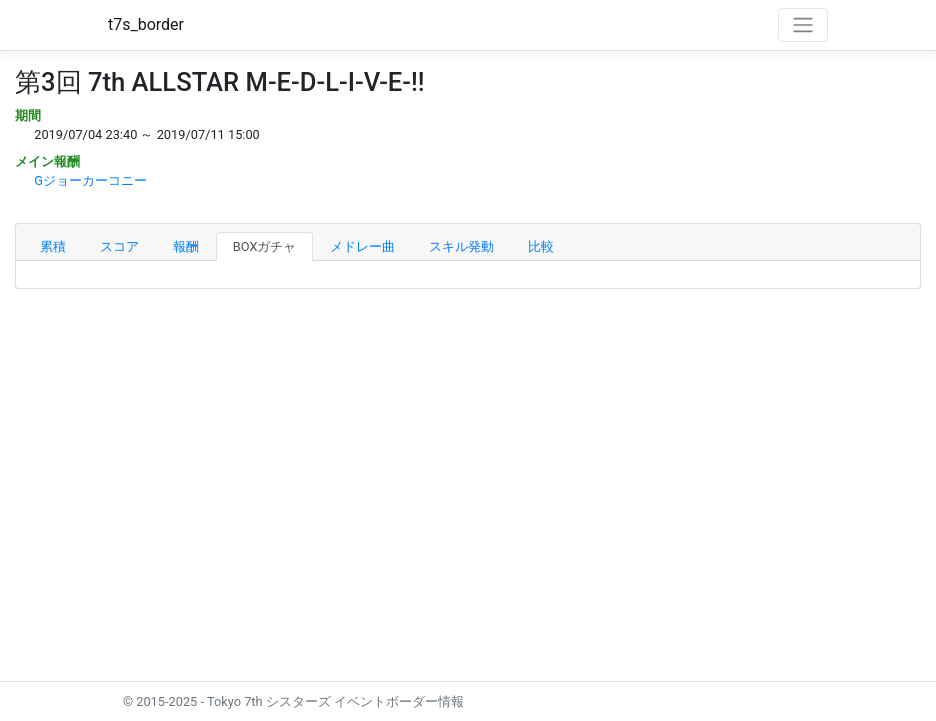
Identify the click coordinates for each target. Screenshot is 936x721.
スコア (119, 246)
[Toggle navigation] (803, 25)
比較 (541, 246)
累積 (53, 246)
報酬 (186, 246)
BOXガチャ (265, 246)
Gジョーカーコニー (90, 180)
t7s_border (146, 24)
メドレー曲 (362, 246)
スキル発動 (461, 246)
